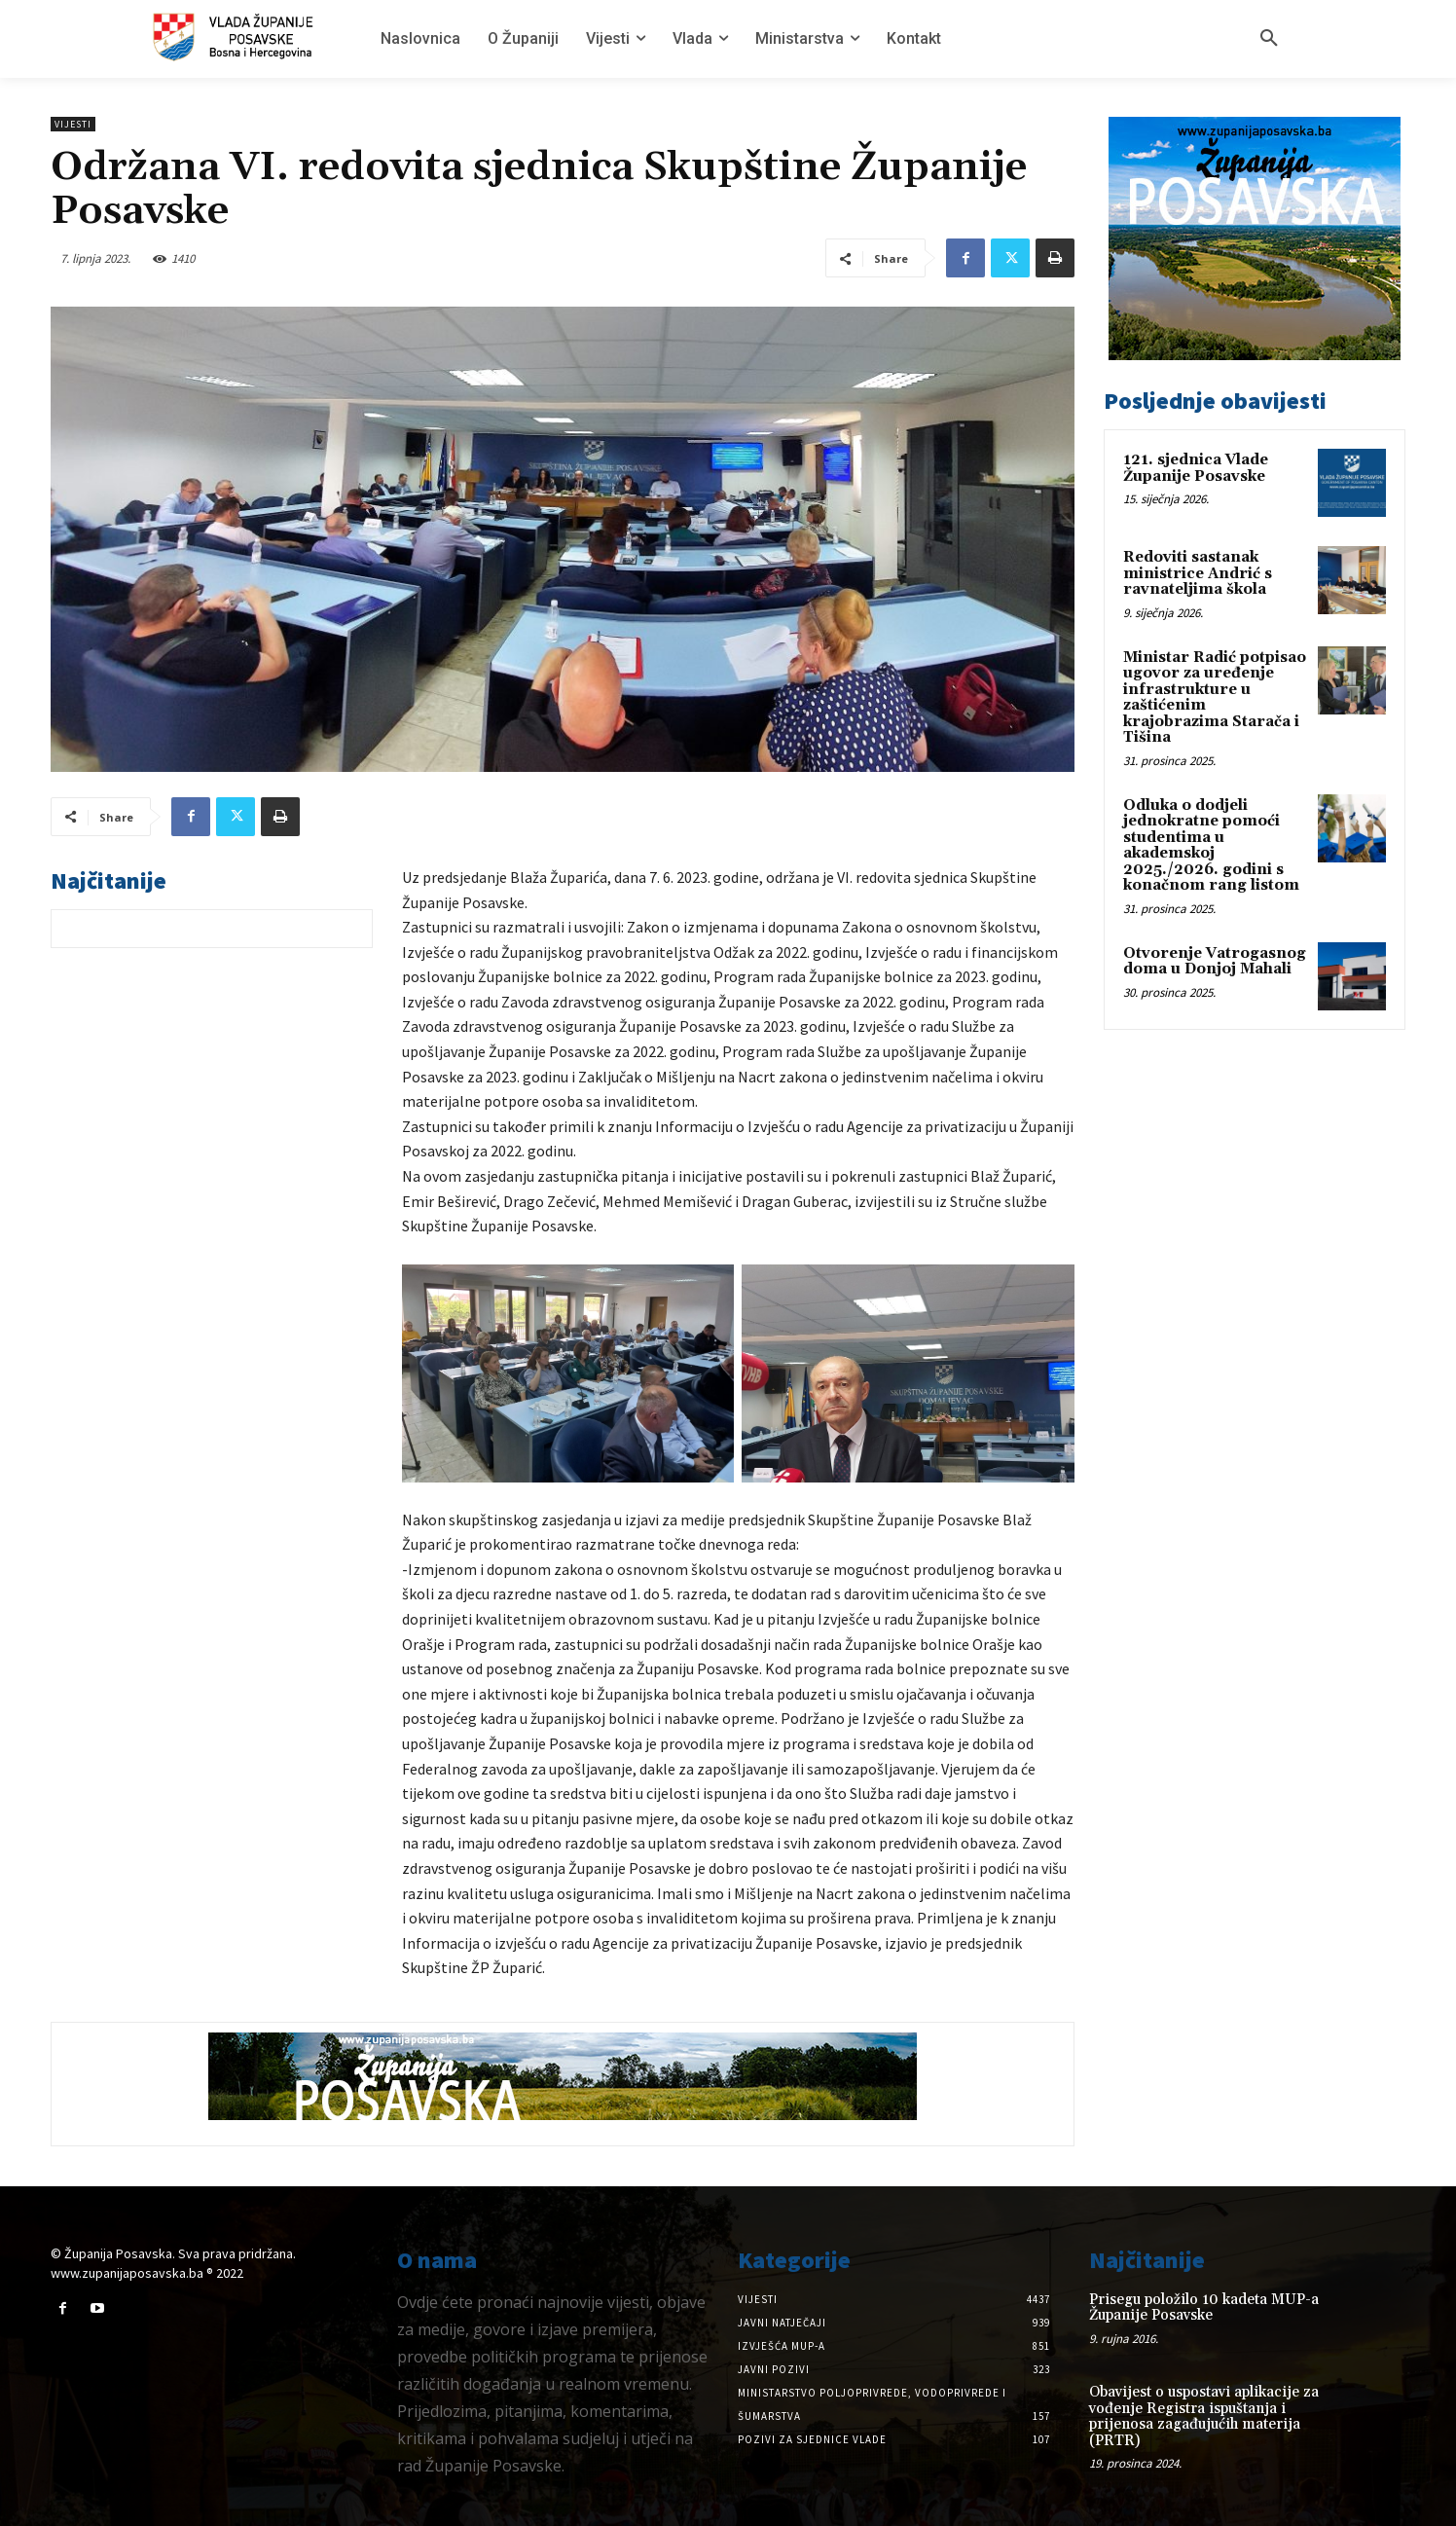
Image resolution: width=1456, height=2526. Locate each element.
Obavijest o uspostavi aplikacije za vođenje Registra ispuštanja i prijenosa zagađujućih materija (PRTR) (1204, 2416)
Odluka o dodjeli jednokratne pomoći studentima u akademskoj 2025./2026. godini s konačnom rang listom (1211, 846)
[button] (1269, 39)
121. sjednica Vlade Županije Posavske (1195, 468)
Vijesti (73, 124)
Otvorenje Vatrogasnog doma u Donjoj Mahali (1214, 961)
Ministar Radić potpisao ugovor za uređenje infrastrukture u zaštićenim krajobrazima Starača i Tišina (1214, 698)
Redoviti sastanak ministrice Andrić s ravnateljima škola (1197, 573)
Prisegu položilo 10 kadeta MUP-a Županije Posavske (1204, 2307)
